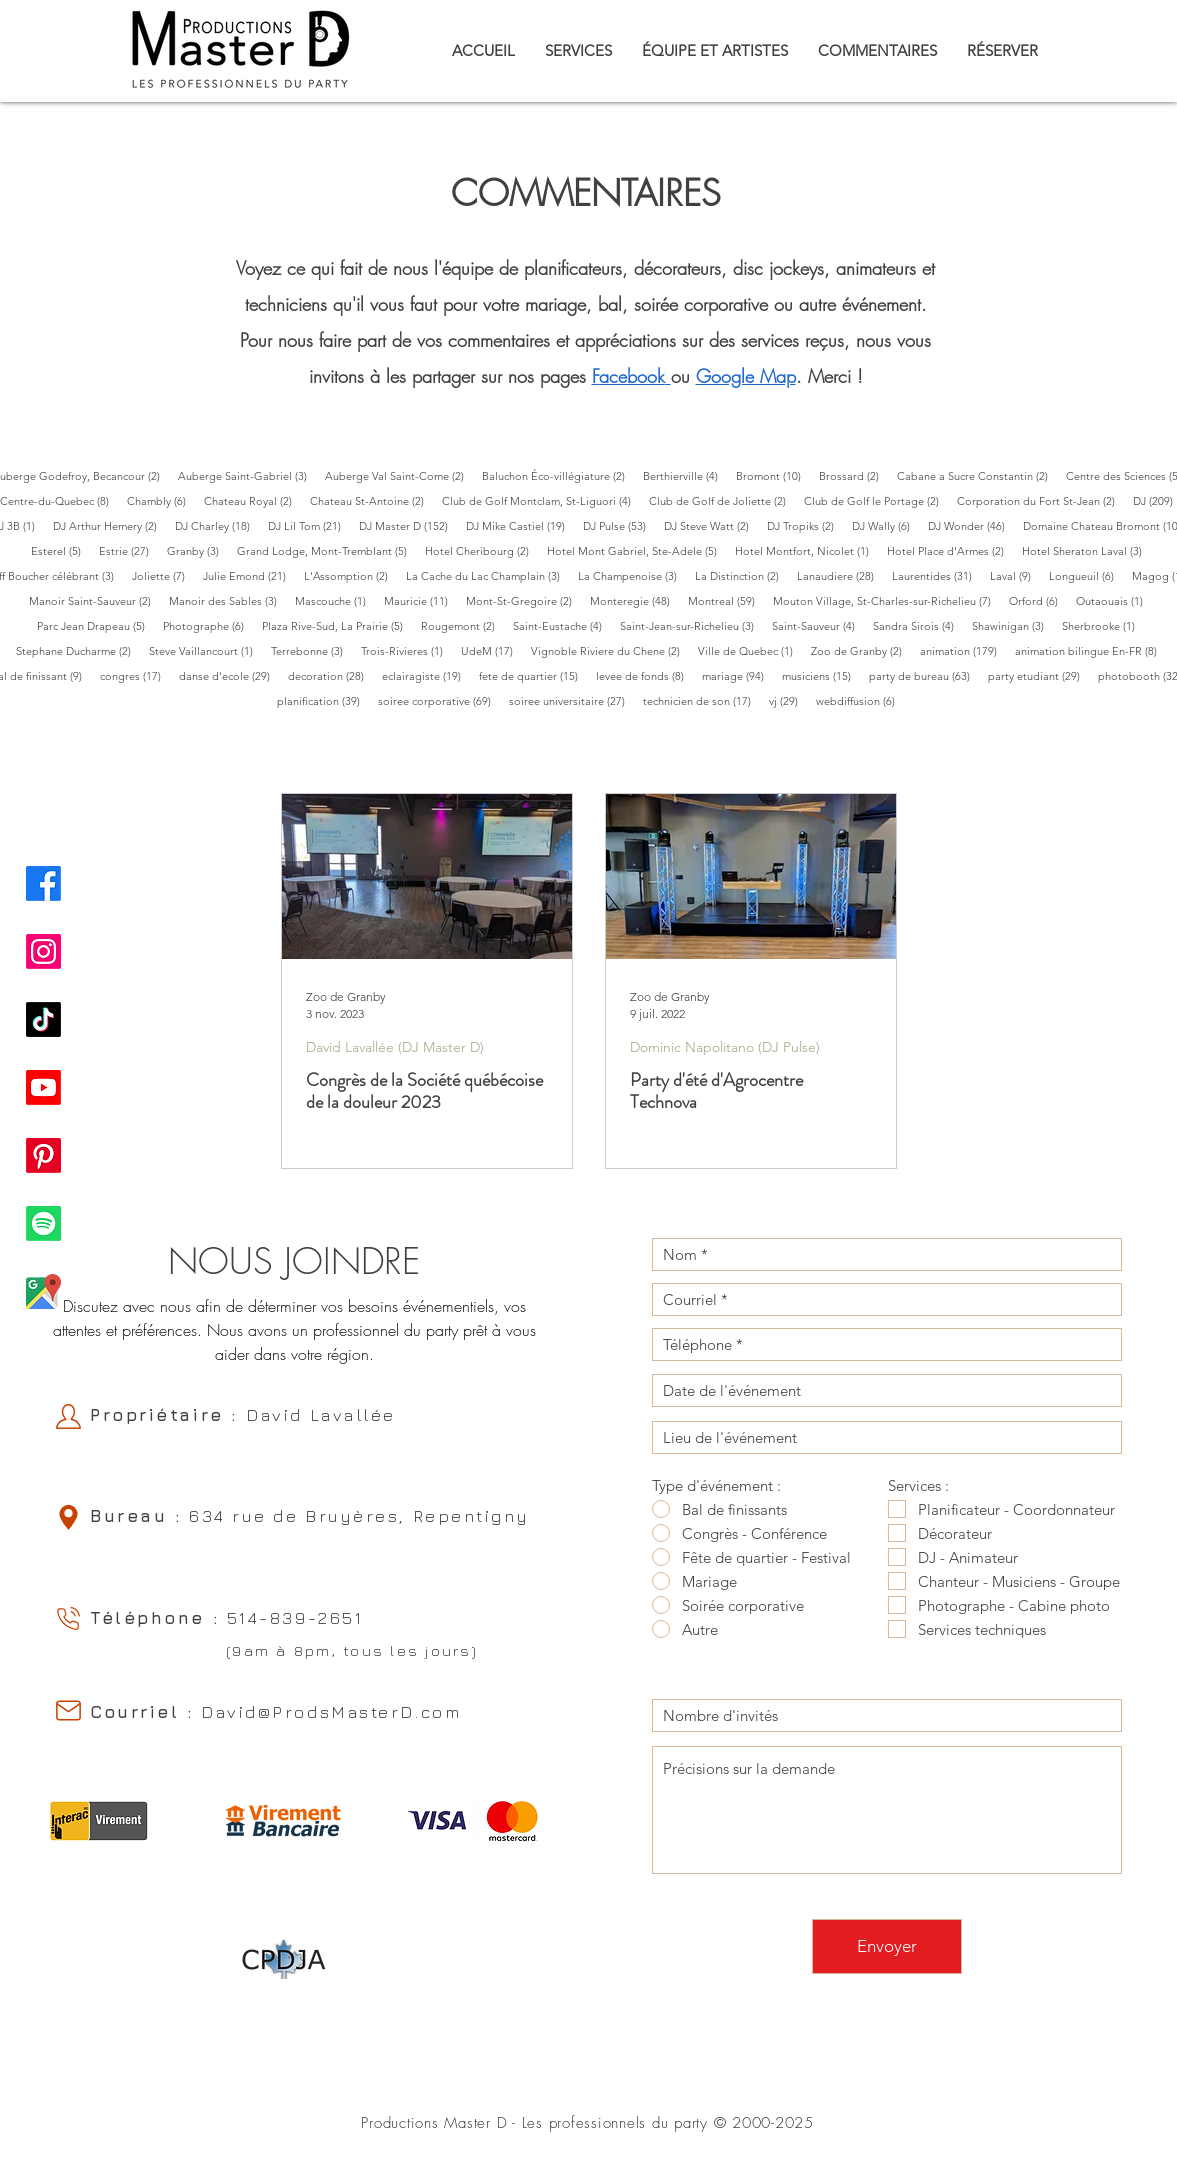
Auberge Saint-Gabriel (247, 475)
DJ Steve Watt (711, 525)
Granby (197, 550)
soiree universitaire (571, 700)
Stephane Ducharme (78, 650)
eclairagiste (426, 675)
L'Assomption (350, 575)
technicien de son (701, 700)
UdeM (491, 650)
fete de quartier (533, 675)
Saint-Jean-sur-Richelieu (691, 625)
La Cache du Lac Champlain (487, 575)
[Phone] (68, 1618)
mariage (737, 675)
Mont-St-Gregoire (523, 600)
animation (963, 650)
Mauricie (420, 600)
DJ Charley (217, 525)
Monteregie (634, 600)
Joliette (163, 575)
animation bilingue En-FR (1090, 650)
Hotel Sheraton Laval (1086, 550)
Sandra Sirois (918, 625)
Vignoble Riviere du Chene (610, 650)
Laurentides (936, 575)
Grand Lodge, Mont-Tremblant (326, 550)
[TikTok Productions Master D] (43, 1019)
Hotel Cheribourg (481, 550)
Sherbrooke (1103, 625)
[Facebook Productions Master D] (43, 883)
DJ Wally (885, 525)
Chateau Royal (252, 500)
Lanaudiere (840, 575)
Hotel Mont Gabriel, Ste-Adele (636, 550)
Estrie (128, 550)
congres (135, 675)
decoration (330, 675)
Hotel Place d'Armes (950, 550)
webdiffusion (860, 700)
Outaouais (1114, 600)
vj (788, 700)
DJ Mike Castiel (520, 525)
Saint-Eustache (562, 625)
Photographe (208, 625)
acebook (632, 376)
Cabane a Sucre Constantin (977, 475)
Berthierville (685, 475)
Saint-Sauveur (818, 625)
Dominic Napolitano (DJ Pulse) (725, 1047)
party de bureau (924, 675)
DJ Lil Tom (309, 525)
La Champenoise (632, 575)
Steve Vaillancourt (205, 650)
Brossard (853, 475)
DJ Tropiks (805, 525)
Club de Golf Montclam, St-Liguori (541, 500)
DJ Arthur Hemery (109, 525)
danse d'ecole (229, 675)
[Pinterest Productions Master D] (43, 1155)
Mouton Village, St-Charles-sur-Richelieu (886, 600)
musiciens (821, 675)
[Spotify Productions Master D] (43, 1223)
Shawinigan (1012, 625)
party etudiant (1038, 675)
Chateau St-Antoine (371, 500)
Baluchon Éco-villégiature (558, 475)
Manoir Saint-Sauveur (94, 600)
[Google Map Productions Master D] (43, 1291)
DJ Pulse (619, 525)
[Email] (68, 1710)
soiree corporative (439, 700)
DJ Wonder (971, 525)
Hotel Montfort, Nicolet (806, 550)
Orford (1038, 600)
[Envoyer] (887, 1946)
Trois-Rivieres (406, 650)
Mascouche (335, 600)
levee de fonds (644, 675)
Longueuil (1086, 575)
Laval (1015, 575)
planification (323, 700)
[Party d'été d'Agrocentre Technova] (751, 876)
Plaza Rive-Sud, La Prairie (337, 625)
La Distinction (741, 575)
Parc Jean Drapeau (95, 625)
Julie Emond (249, 575)
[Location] (68, 1517)
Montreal (726, 600)
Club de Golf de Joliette (722, 500)
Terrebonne (311, 650)
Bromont (773, 475)
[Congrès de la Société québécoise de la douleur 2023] (427, 876)
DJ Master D (408, 525)
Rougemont (462, 625)
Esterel (60, 550)
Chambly (161, 500)
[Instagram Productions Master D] (43, 951)
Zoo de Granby (861, 650)
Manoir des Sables (227, 600)
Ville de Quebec (750, 650)
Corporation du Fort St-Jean (1040, 500)
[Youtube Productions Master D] (43, 1087)
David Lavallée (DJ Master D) (395, 1047)
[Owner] (68, 1416)
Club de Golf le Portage (876, 500)
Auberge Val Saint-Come (399, 475)
